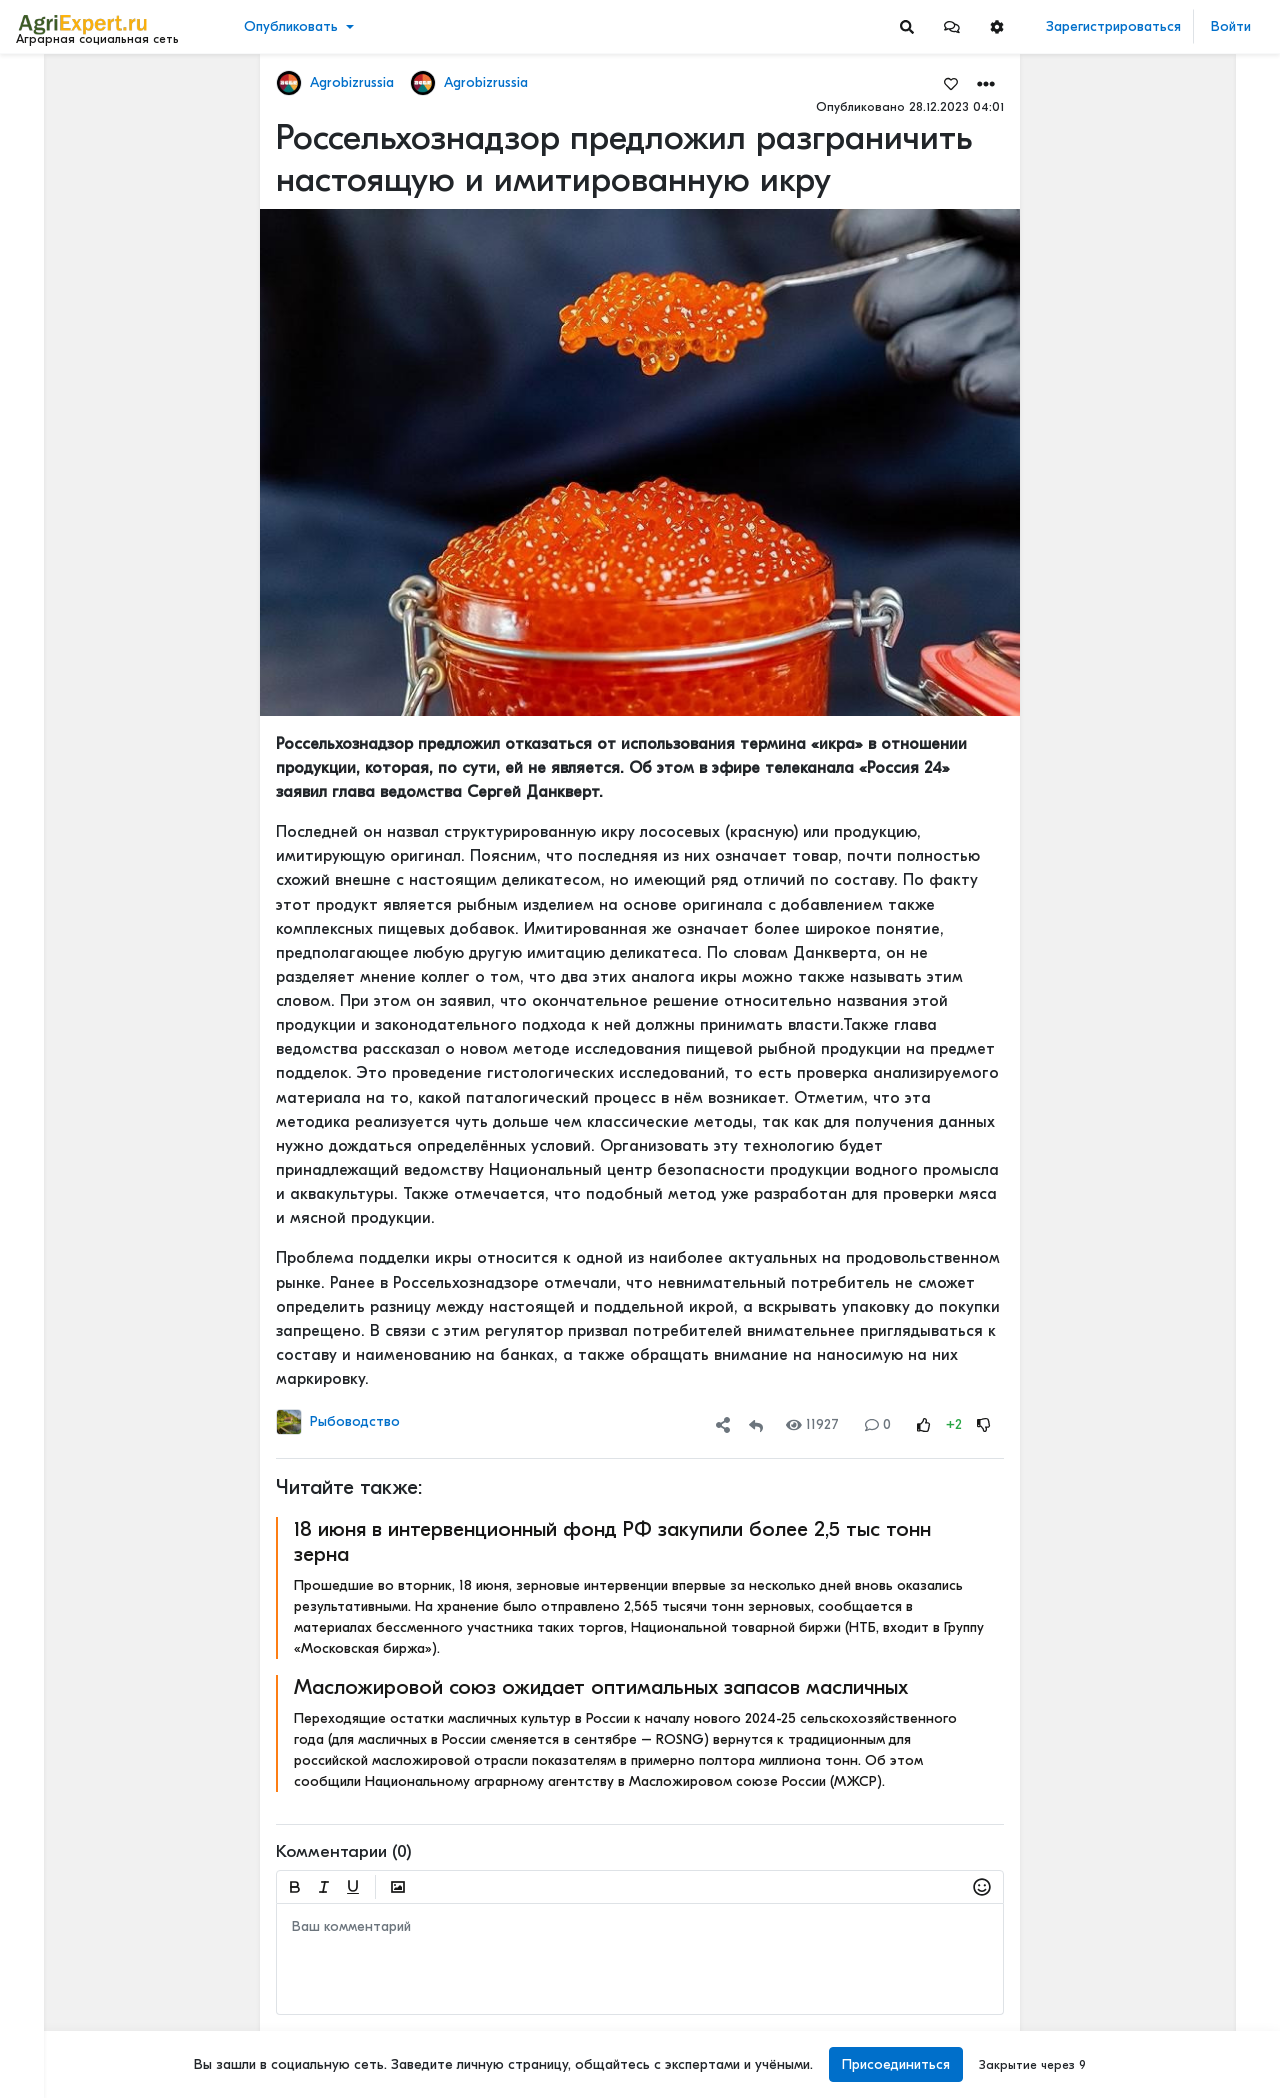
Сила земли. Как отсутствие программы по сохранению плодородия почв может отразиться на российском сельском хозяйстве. (1173, 1378)
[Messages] (952, 26)
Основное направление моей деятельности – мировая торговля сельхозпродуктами (1173, 394)
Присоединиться (896, 2064)
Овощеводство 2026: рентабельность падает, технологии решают (1173, 932)
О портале (57, 1995)
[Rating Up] (924, 1424)
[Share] (723, 1424)
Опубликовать (291, 26)
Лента (46, 85)
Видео (45, 147)
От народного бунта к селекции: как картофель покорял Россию (1173, 1246)
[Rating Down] (984, 1424)
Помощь (49, 2037)
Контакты (53, 2016)
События (54, 178)
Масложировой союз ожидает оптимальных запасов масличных (601, 1687)
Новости (53, 116)
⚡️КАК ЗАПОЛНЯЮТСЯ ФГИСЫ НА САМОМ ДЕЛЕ (1173, 1510)
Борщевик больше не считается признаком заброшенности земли (1173, 1047)
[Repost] (756, 1424)
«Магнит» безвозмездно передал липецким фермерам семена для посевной (1173, 174)
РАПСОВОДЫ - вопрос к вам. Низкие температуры (1173, 1736)
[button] (952, 26)
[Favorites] (951, 83)
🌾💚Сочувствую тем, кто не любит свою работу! (1173, 775)
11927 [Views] (812, 1424)
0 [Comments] (878, 1424)
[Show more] (135, 460)
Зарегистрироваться (1113, 26)
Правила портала (78, 1974)
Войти (1231, 26)
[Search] (907, 26)
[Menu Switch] (106, 2080)
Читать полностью (1139, 508)
